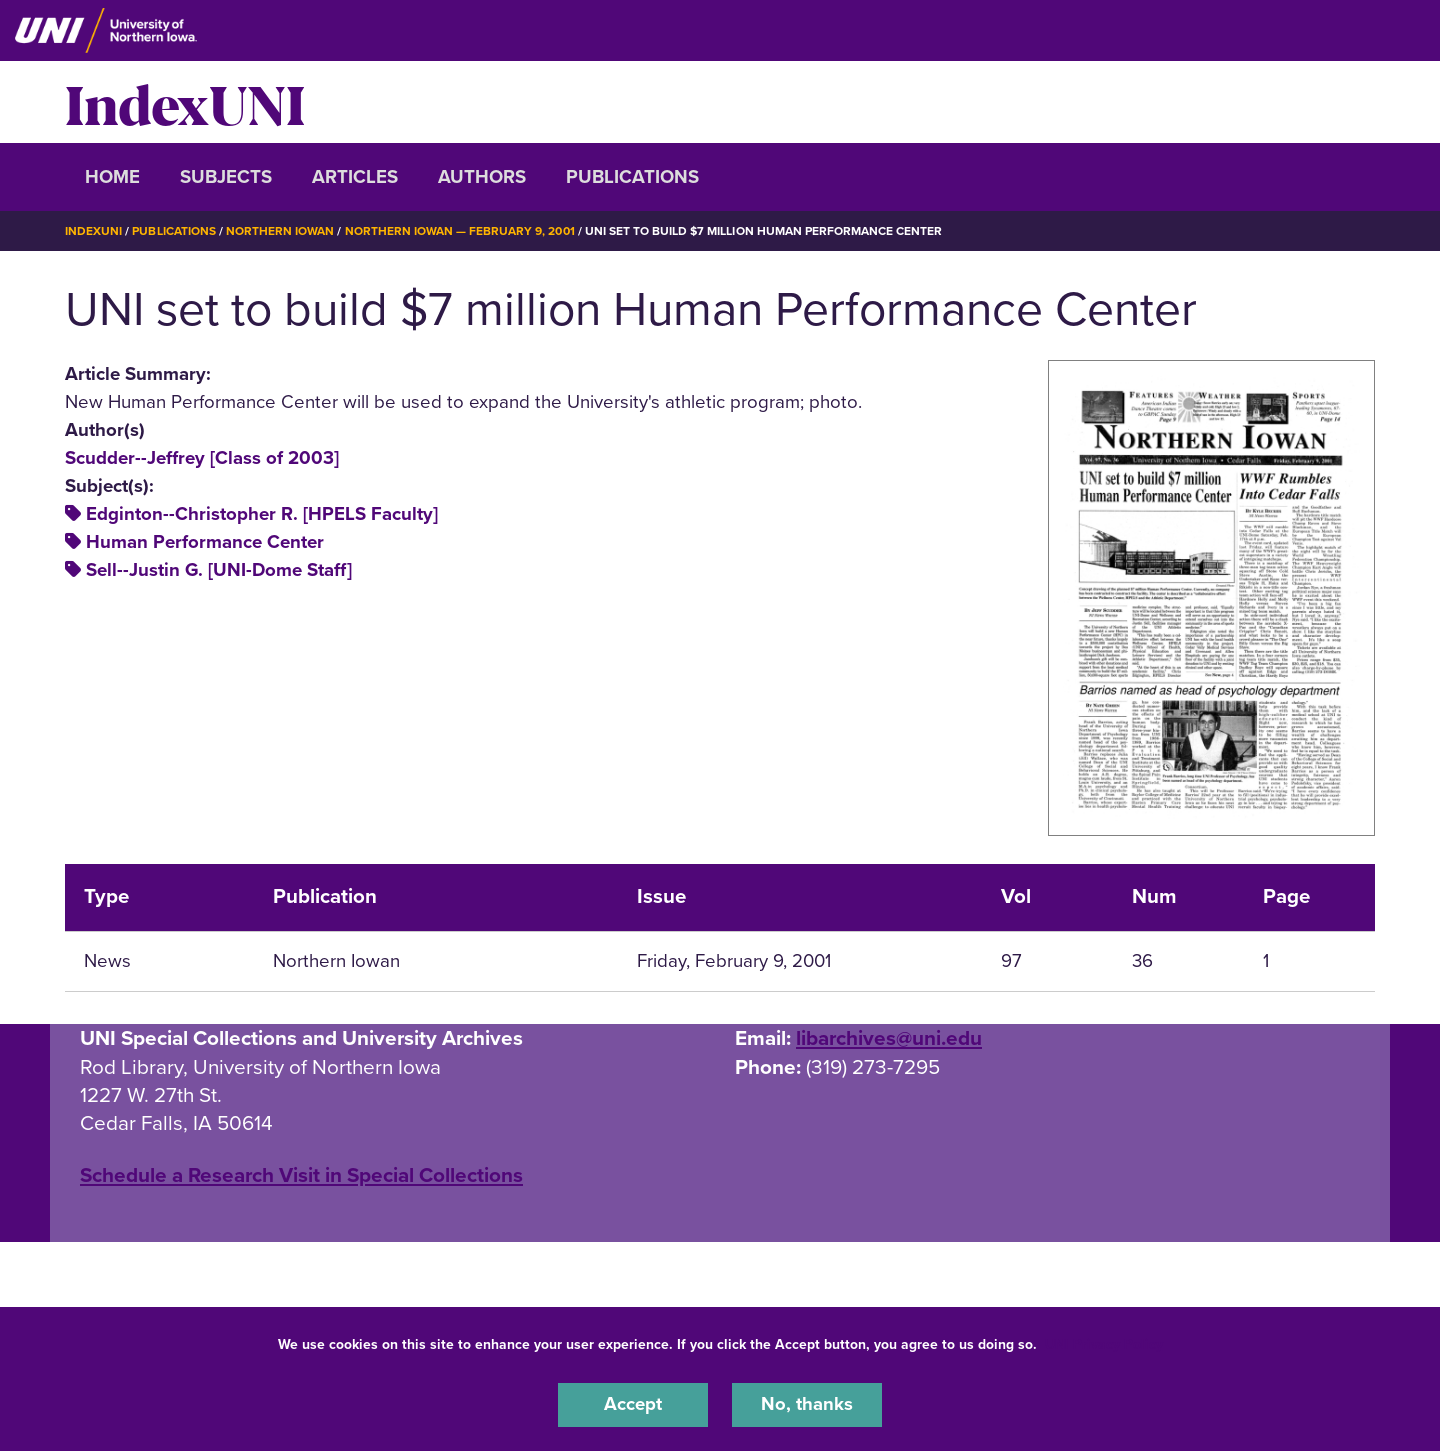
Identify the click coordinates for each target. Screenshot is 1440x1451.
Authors (482, 177)
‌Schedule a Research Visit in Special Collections (301, 1174)
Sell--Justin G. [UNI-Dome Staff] (219, 570)
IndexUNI (185, 102)
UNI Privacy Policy (1104, 1344)
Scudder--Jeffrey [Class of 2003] (202, 457)
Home (112, 177)
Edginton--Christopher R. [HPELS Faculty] (262, 514)
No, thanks (807, 1405)
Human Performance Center (205, 542)
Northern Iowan (280, 231)
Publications (632, 177)
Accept (633, 1405)
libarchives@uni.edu (889, 1037)
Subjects (226, 177)
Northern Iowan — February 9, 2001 (460, 231)
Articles (355, 177)
